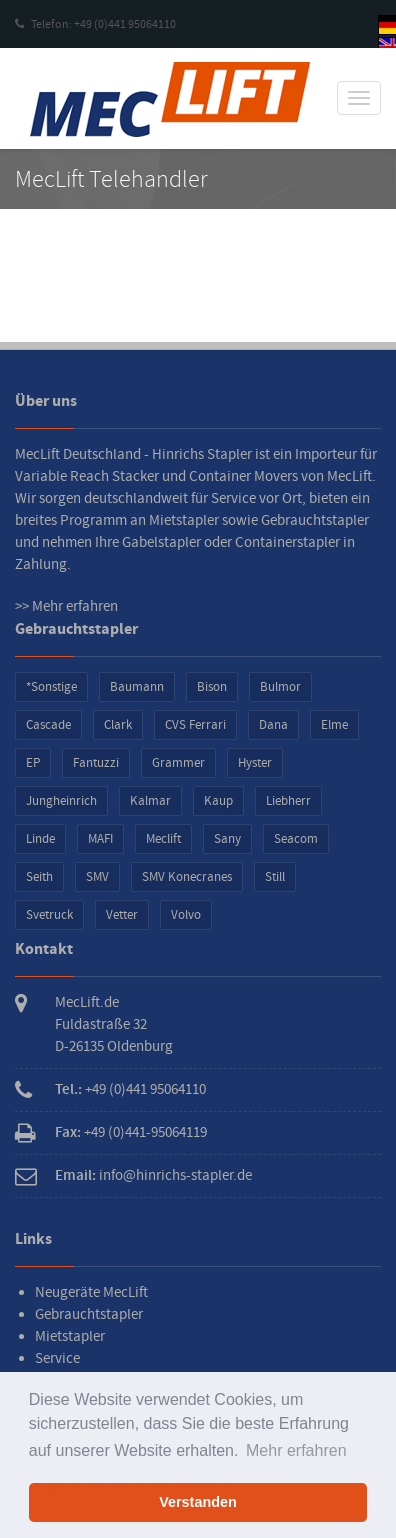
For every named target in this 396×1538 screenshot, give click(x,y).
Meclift (163, 839)
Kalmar (150, 801)
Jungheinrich (61, 801)
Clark (118, 725)
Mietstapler (70, 1336)
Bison (212, 687)
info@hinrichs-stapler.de (175, 1175)
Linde (40, 839)
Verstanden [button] (198, 1502)
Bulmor (280, 687)
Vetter (122, 915)
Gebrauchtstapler (89, 1314)
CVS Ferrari (195, 725)
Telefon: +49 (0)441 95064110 (95, 24)
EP (33, 763)
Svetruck (49, 915)
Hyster (255, 763)
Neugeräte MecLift (91, 1292)
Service (57, 1358)
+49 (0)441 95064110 (145, 1089)
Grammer (178, 763)
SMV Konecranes (187, 877)
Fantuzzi (96, 763)
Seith (39, 877)
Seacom (296, 839)
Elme (334, 725)
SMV (97, 877)
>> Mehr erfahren (66, 606)
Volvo (186, 915)
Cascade (48, 725)
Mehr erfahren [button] (296, 1450)
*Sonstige (51, 687)
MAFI (100, 839)
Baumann (137, 687)
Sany (227, 839)
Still (275, 877)
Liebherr (288, 801)
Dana (273, 725)
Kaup (218, 801)
